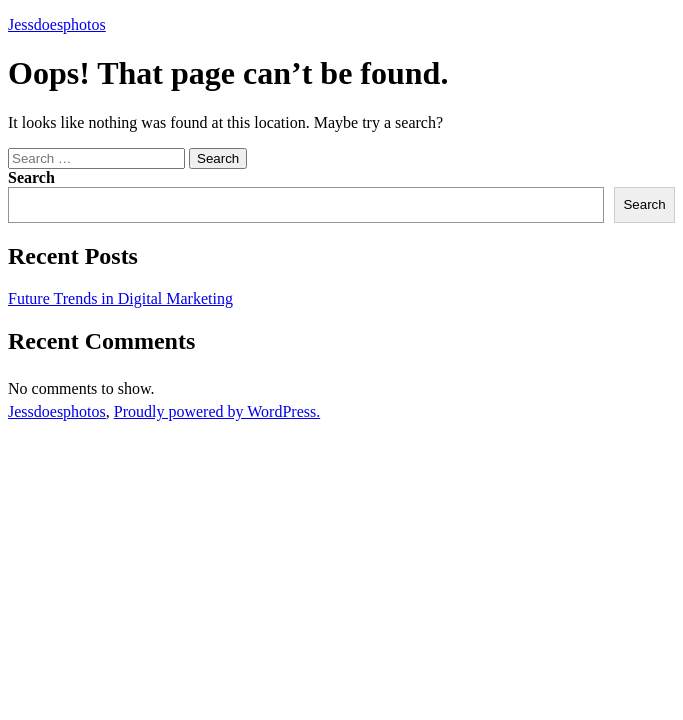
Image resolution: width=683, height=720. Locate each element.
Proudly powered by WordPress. (217, 411)
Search (31, 177)
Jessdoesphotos (57, 24)
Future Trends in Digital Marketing (120, 298)
